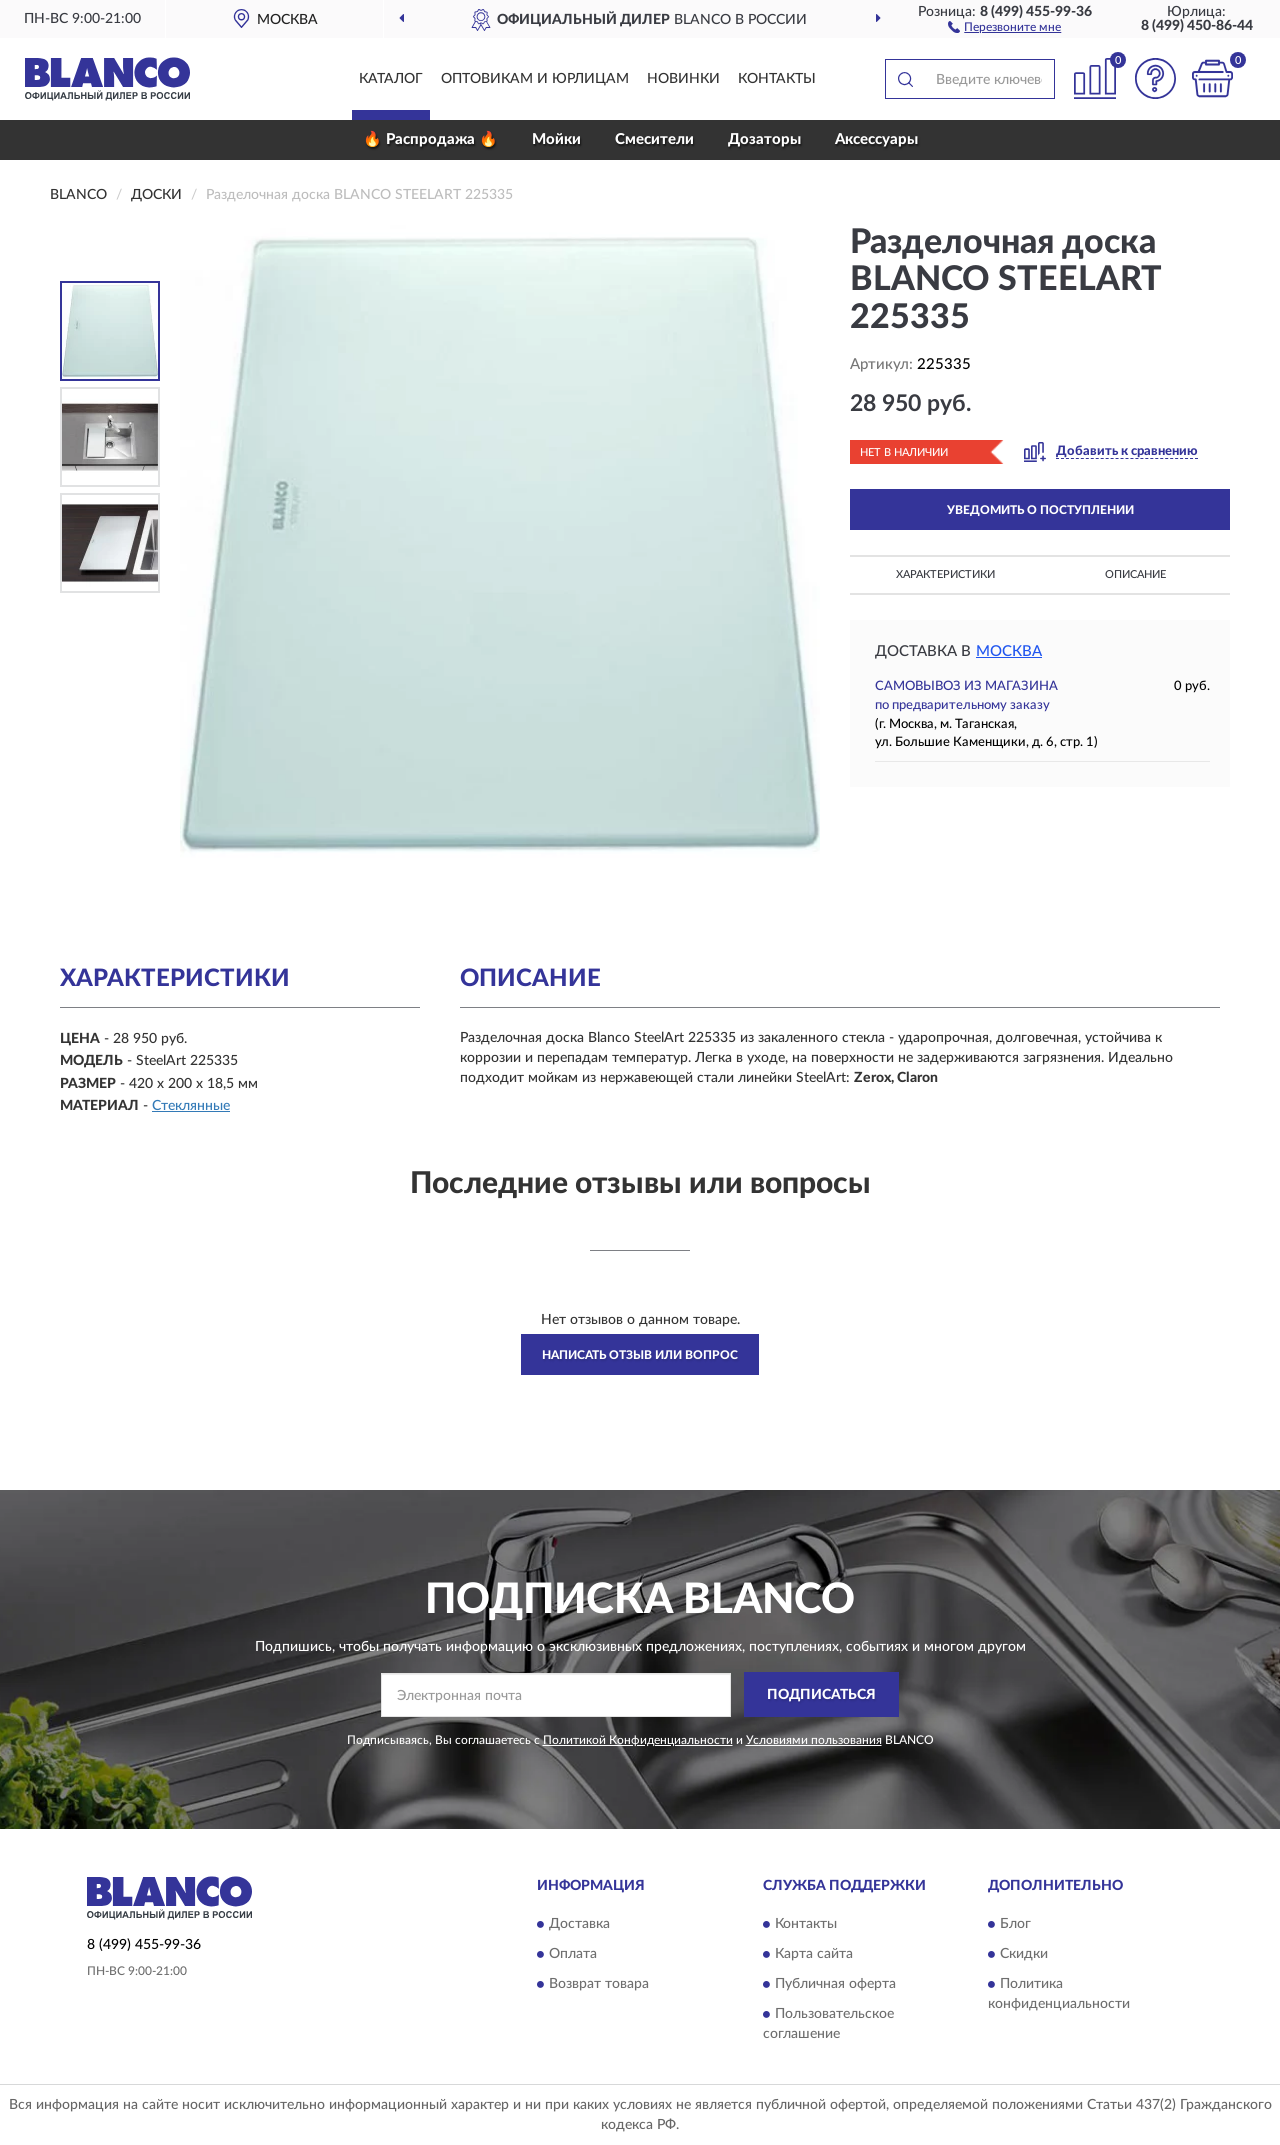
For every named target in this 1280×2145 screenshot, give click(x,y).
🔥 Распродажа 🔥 (430, 139)
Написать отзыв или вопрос (640, 1355)
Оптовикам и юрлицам (535, 79)
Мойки (556, 139)
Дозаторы (764, 139)
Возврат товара (599, 1985)
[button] (1004, 26)
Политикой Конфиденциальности (638, 1740)
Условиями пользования (814, 1740)
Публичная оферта (835, 1985)
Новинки (683, 79)
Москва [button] (1009, 651)
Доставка (579, 1925)
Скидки (1024, 1955)
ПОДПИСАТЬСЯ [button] (821, 1695)
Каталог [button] (391, 79)
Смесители (654, 139)
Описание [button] (1135, 574)
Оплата (573, 1955)
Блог (1015, 1925)
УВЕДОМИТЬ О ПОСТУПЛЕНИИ (1040, 510)
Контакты (777, 79)
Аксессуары (876, 139)
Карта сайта (814, 1955)
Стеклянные (191, 1106)
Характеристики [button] (945, 574)
